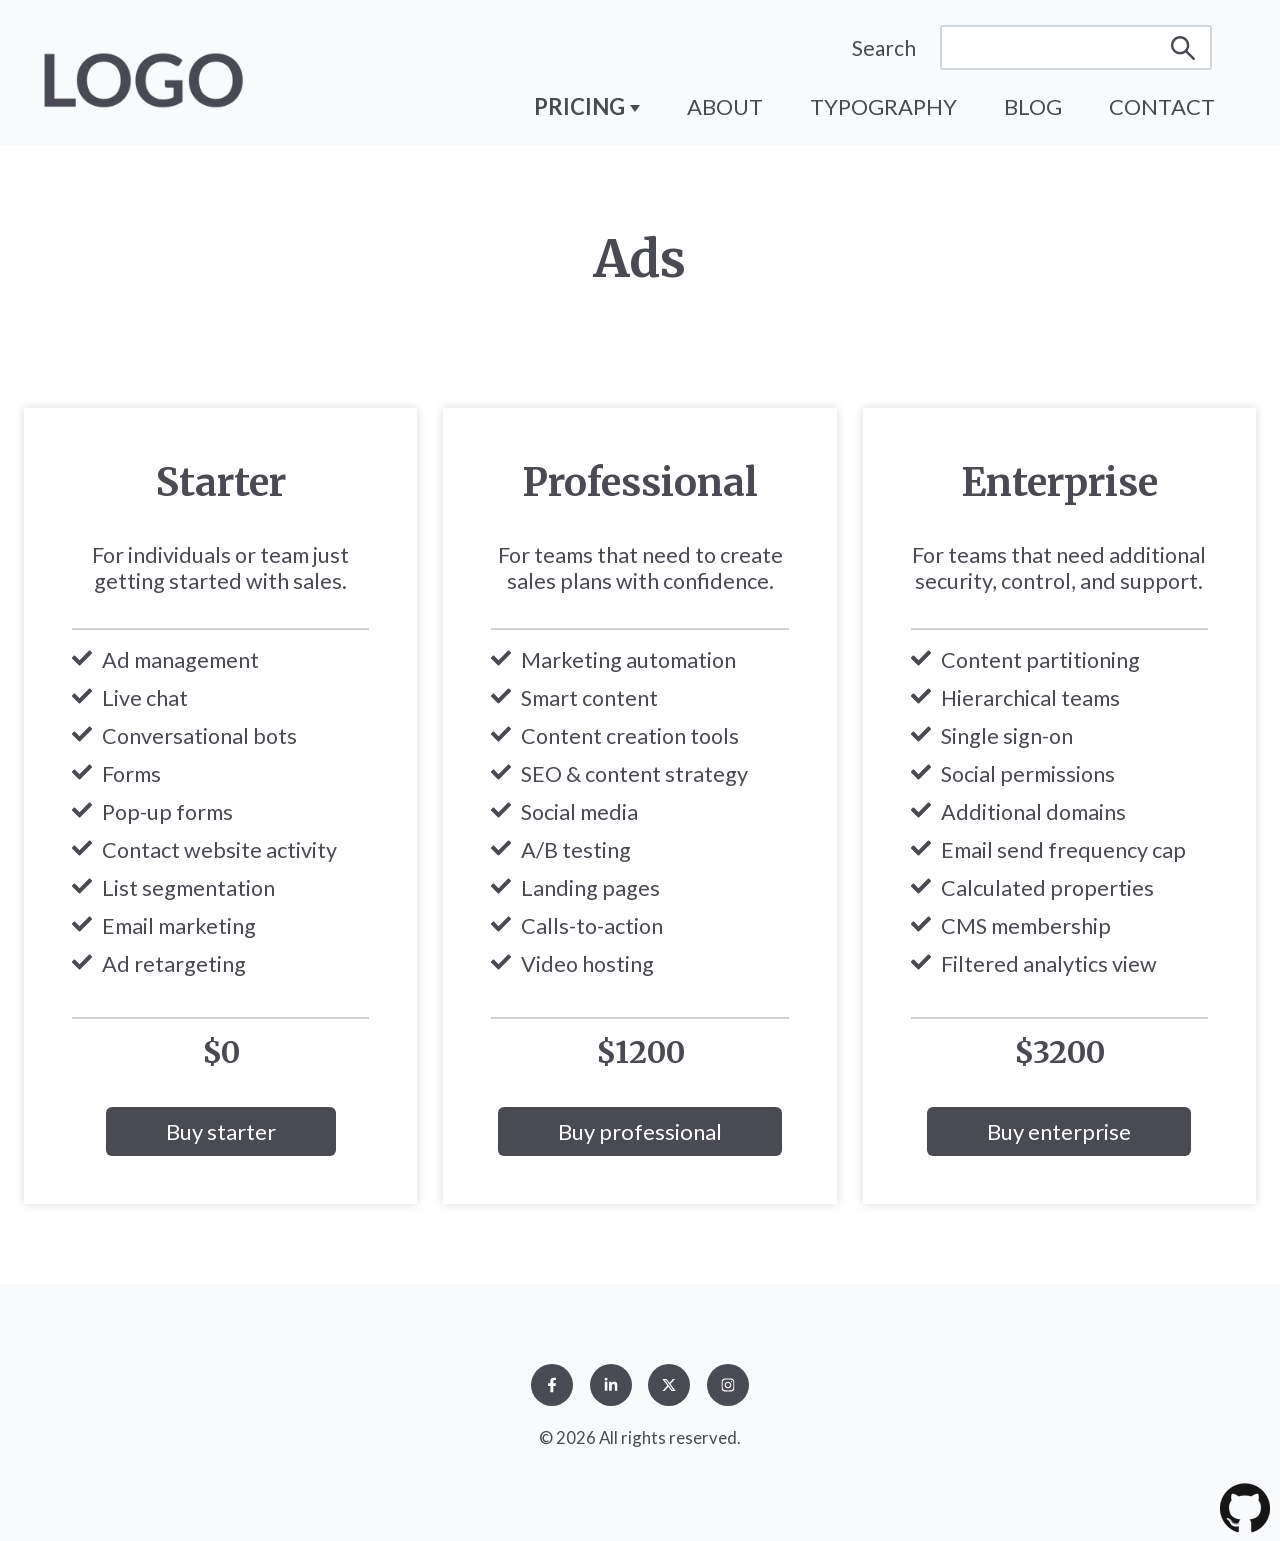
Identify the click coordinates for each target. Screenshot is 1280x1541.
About (725, 106)
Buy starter (221, 1131)
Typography (883, 106)
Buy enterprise (1059, 1131)
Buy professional (640, 1131)
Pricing (581, 106)
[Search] (1076, 47)
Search (884, 47)
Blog (1033, 106)
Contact (1162, 106)
